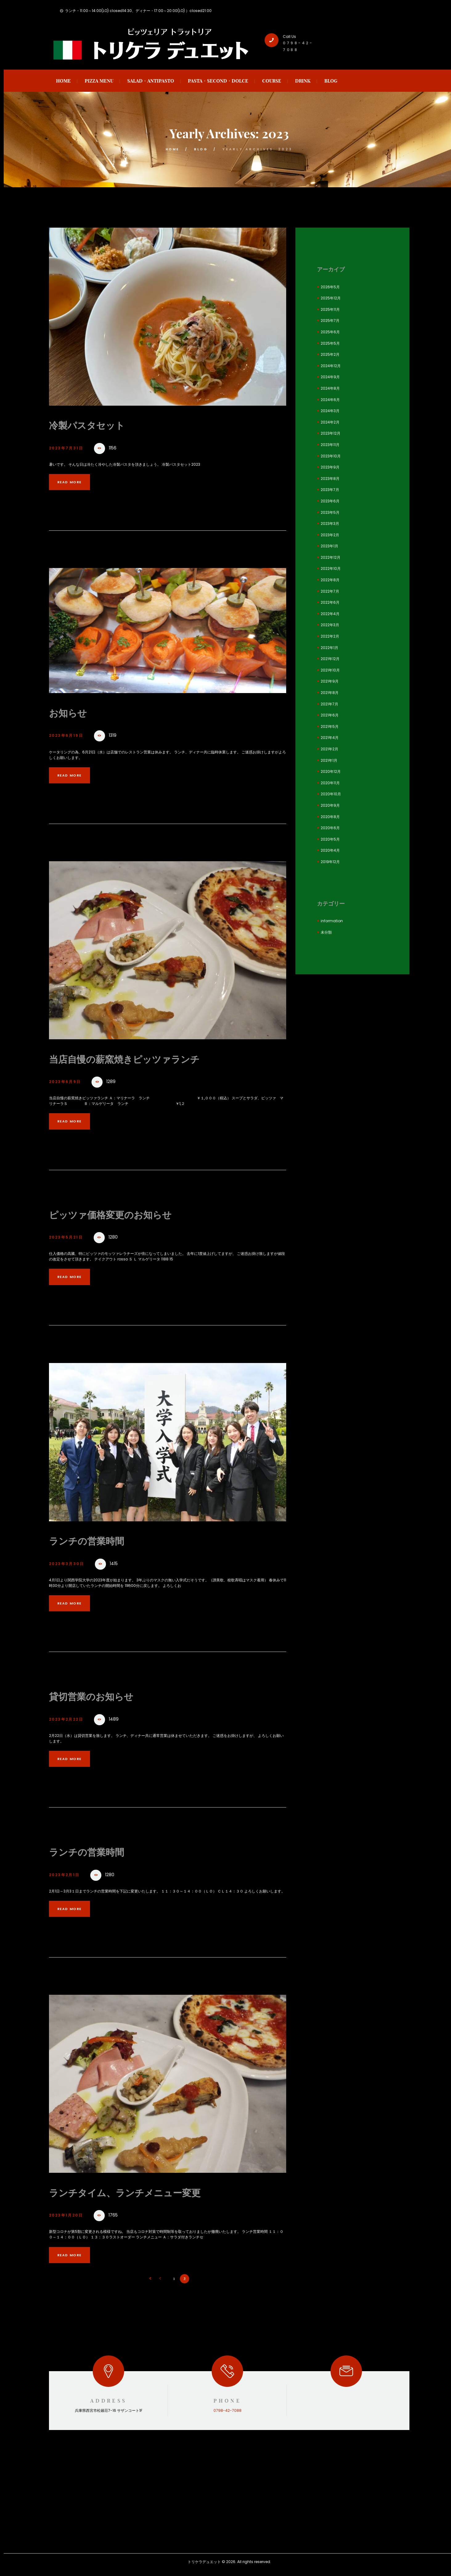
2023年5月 (330, 512)
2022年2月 (330, 636)
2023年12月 (330, 433)
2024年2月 (330, 422)
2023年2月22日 (69, 1720)
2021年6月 (330, 715)
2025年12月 (331, 298)
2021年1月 (329, 760)
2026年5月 (330, 287)
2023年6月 (330, 501)
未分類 (326, 932)
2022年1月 (329, 647)
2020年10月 (331, 794)
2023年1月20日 (69, 2216)
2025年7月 (330, 320)
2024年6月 (330, 399)
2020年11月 (330, 782)
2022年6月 (330, 602)
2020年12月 (331, 771)
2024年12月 (331, 365)
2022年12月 (330, 557)
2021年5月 (330, 726)
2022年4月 (330, 613)
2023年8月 (330, 478)
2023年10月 (331, 456)
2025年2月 (330, 354)
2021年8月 (330, 692)
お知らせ (71, 713)
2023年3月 (330, 523)
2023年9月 (330, 467)
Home (171, 149)
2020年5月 (330, 839)
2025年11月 (330, 309)
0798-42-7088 (227, 2412)
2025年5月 (330, 343)
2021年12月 (330, 658)
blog (201, 149)
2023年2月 (330, 535)
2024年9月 (330, 376)
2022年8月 (330, 579)
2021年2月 (329, 749)
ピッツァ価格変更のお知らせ (120, 1214)
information (332, 920)
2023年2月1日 (67, 1876)
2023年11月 (330, 444)
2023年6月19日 (69, 736)
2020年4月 (330, 850)
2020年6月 (330, 827)
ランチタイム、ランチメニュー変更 (137, 2193)
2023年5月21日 (69, 1238)
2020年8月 (330, 816)
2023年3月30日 (70, 1564)
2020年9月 (330, 805)
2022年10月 (331, 568)
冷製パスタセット (93, 425)
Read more (74, 482)
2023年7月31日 (69, 448)
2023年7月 (330, 489)
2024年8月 (330, 388)
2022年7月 (330, 591)
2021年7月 (329, 704)
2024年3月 (330, 410)
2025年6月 (330, 332)
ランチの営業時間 (92, 1541)
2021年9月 (330, 681)
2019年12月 (330, 861)
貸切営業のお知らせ (98, 1697)
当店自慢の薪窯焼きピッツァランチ (136, 1059)
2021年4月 (330, 737)
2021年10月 (330, 670)
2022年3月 (330, 624)
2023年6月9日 (68, 1082)
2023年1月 (329, 546)
